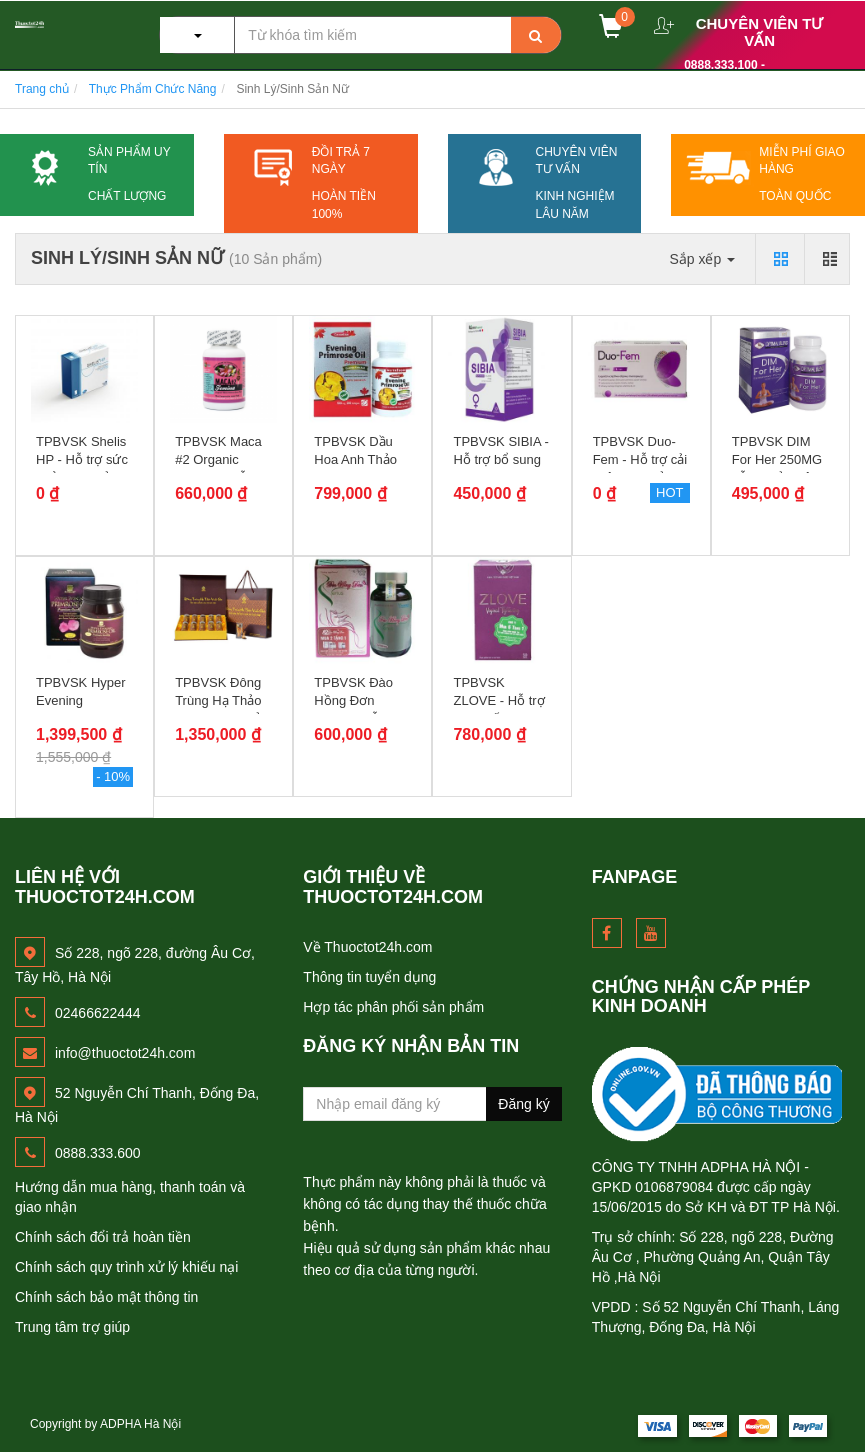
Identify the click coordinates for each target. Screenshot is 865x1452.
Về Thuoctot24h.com (367, 947)
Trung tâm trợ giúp (72, 1327)
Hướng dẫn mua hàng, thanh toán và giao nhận (130, 1197)
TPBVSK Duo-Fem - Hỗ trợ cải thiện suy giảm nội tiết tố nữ (640, 469)
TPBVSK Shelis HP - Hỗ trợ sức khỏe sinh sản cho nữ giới (82, 469)
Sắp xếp (702, 259)
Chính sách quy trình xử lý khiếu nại (126, 1267)
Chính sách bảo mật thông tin (106, 1297)
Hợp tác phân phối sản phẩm (393, 1007)
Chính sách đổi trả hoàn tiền (103, 1237)
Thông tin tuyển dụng (369, 977)
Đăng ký (523, 1104)
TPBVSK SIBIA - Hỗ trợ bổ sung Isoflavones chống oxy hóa (500, 469)
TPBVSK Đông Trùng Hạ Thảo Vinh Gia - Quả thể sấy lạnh (218, 710)
